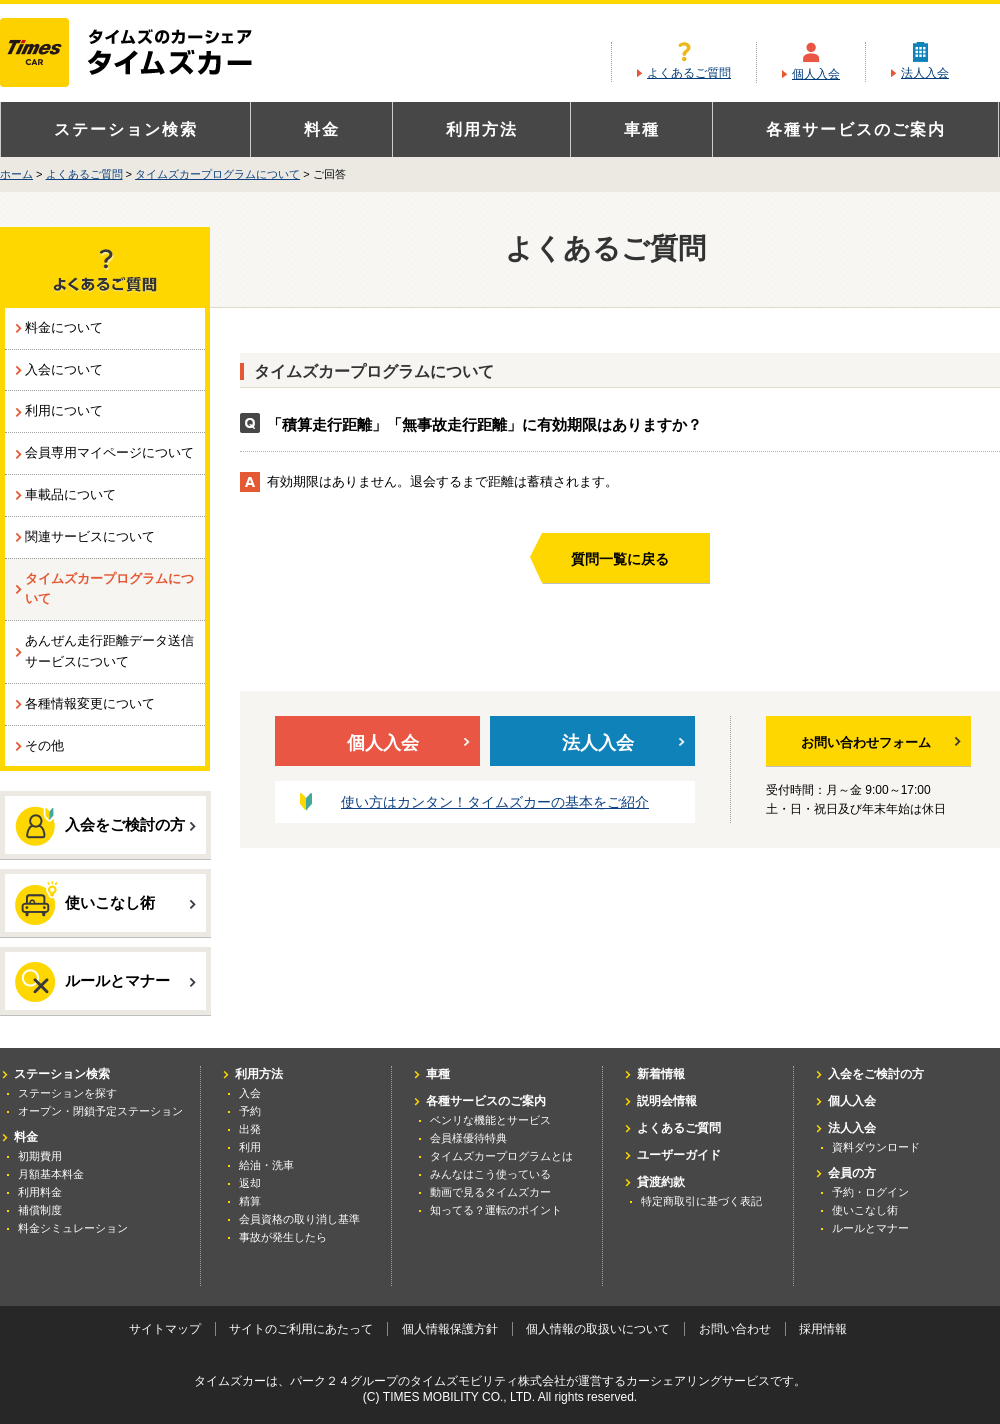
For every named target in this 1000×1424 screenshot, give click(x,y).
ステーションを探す (67, 1093)
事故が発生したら (283, 1237)
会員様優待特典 (468, 1138)
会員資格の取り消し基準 (299, 1219)
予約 (250, 1111)
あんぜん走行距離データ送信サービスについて (109, 651)
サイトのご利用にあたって (301, 1329)
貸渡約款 (661, 1182)
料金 (322, 129)
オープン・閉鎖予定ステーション (100, 1111)
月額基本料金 (51, 1174)
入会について (64, 369)
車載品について (70, 494)
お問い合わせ (735, 1329)
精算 (250, 1201)
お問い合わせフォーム (881, 742)
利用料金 (40, 1192)
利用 (250, 1147)
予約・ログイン (870, 1192)
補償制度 (40, 1210)
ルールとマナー (105, 982)
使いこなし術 (105, 902)
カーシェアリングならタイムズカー (143, 54)
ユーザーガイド (679, 1155)
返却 (250, 1183)
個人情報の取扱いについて (598, 1329)
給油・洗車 (266, 1165)
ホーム (16, 174)
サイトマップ (165, 1329)
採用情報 (823, 1329)
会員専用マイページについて (109, 452)
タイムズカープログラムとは (501, 1156)
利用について (64, 410)
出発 (250, 1129)
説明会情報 (667, 1101)
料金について (64, 327)
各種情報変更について (90, 703)
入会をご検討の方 (105, 826)
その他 (44, 745)
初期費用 (40, 1156)
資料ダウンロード (876, 1147)
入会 (250, 1093)
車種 (642, 129)
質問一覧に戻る (620, 559)
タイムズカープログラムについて (217, 174)
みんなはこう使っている (490, 1174)
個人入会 (816, 74)
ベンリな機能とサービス (490, 1120)
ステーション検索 (126, 129)
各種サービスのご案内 (856, 129)
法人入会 (925, 73)
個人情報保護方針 (450, 1329)
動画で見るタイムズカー (490, 1192)
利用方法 (482, 129)
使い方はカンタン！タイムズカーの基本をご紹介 (495, 802)
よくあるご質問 (689, 73)
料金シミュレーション (73, 1228)
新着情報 (661, 1074)
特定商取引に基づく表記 (701, 1201)
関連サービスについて (90, 536)
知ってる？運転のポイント (496, 1210)
